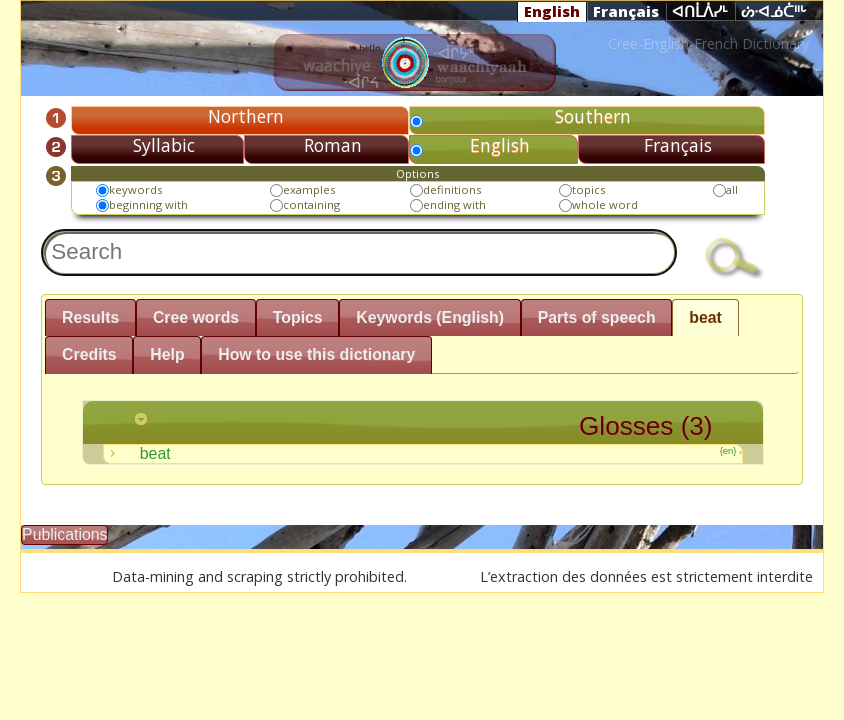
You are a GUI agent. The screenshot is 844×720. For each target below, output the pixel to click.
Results (90, 317)
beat (705, 317)
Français (626, 11)
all (732, 189)
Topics (298, 317)
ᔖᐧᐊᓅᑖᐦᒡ (774, 12)
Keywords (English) (430, 317)
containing (311, 204)
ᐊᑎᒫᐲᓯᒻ (700, 12)
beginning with (148, 204)
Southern (593, 116)
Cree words (196, 317)
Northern (246, 116)
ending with (454, 204)
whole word (605, 204)
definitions (452, 189)
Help (167, 354)
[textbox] (359, 252)
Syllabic (164, 145)
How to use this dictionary (316, 354)
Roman (333, 145)
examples (309, 189)
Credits (89, 354)
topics (588, 189)
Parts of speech (597, 317)
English (552, 11)
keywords (135, 189)
